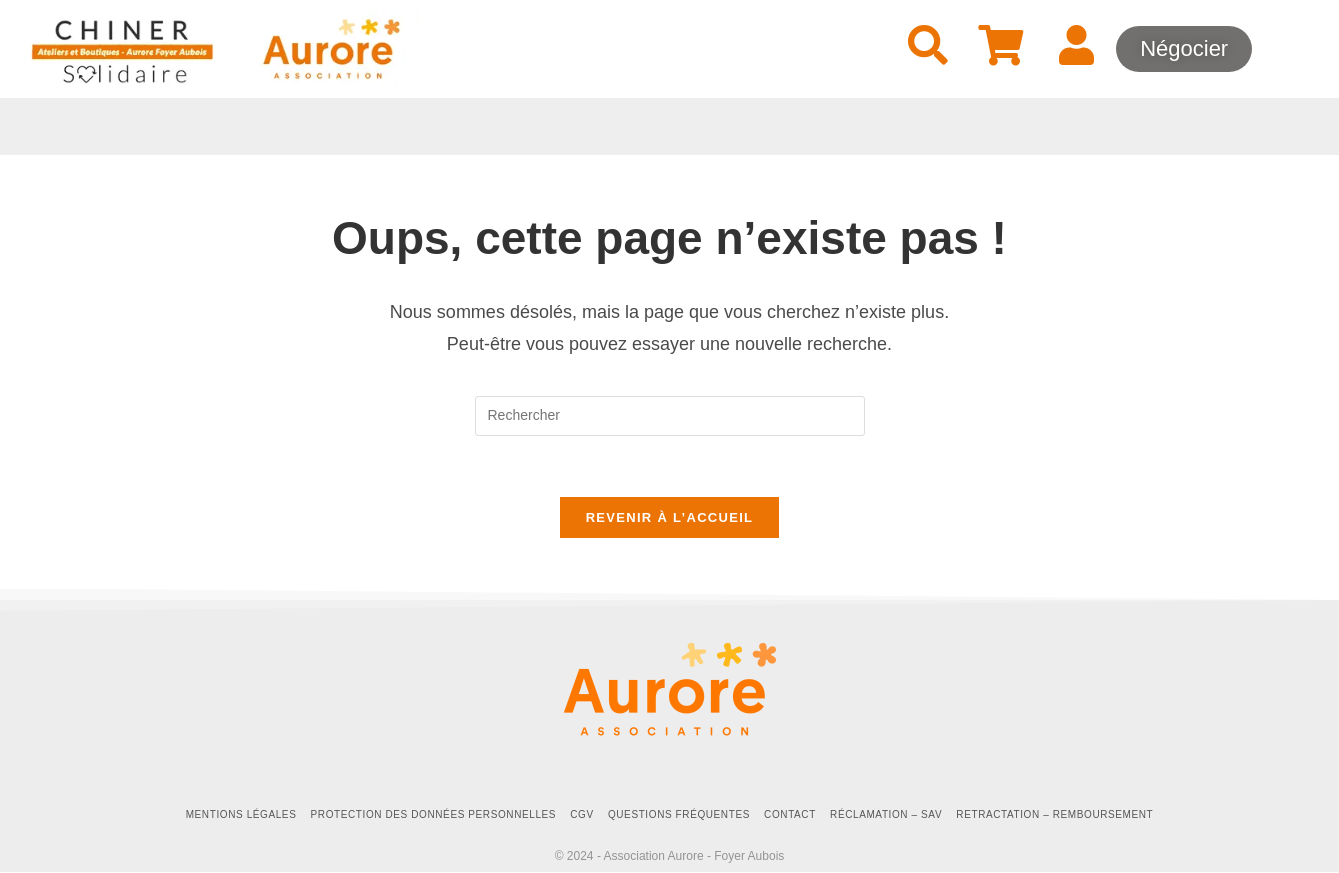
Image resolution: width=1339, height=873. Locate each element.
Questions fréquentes (679, 814)
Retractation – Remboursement (1054, 814)
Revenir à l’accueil (670, 517)
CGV (581, 814)
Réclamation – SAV (886, 814)
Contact (790, 814)
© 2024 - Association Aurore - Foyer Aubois (670, 856)
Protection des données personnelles (434, 814)
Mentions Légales (241, 814)
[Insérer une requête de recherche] (670, 416)
